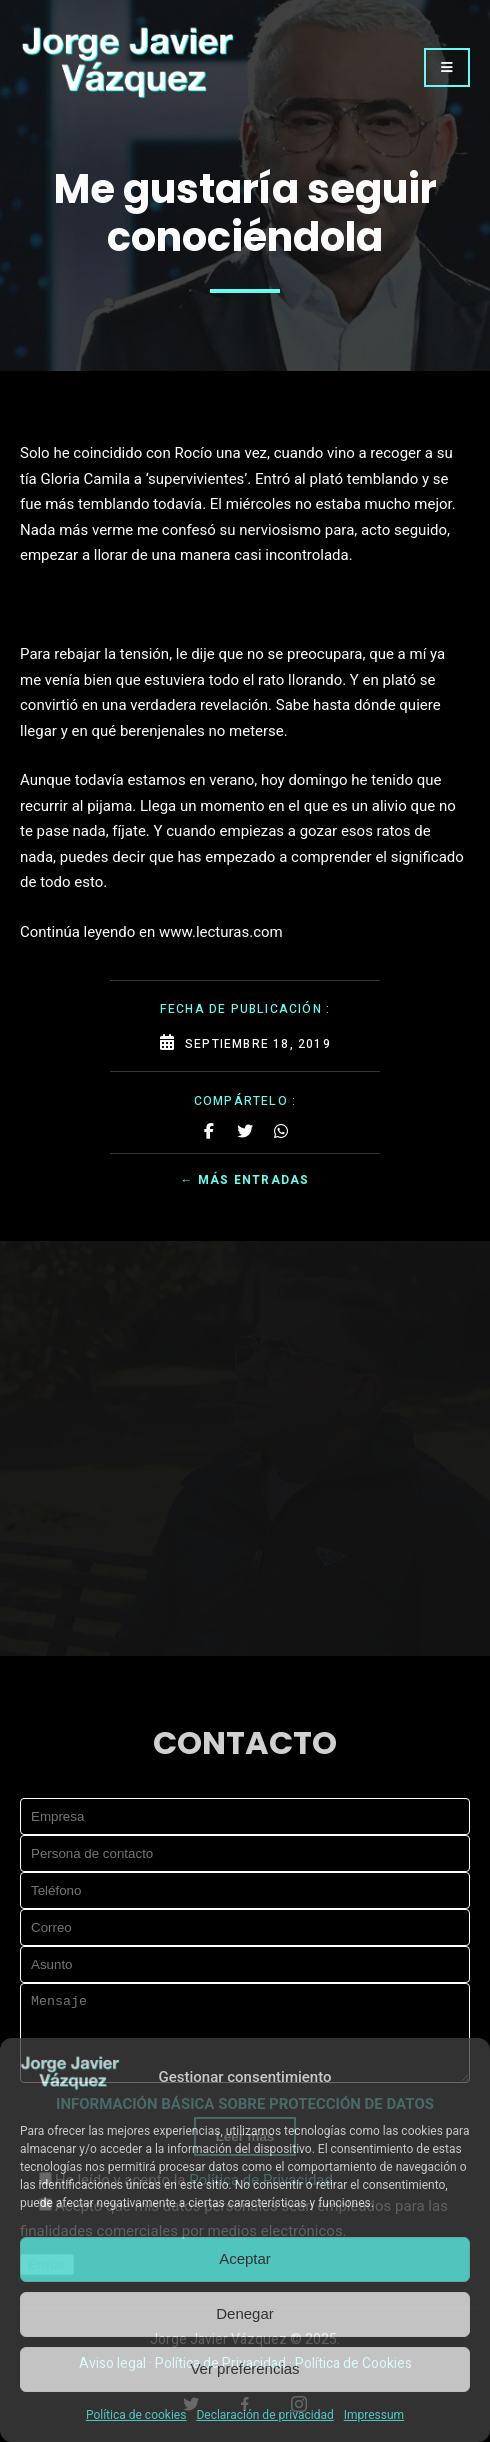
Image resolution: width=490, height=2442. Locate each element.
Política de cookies (136, 2415)
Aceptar (245, 2258)
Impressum (374, 2415)
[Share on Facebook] (209, 1131)
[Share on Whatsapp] (281, 1131)
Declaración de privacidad (264, 2415)
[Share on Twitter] (245, 1131)
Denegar (245, 2313)
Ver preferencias (244, 2368)
